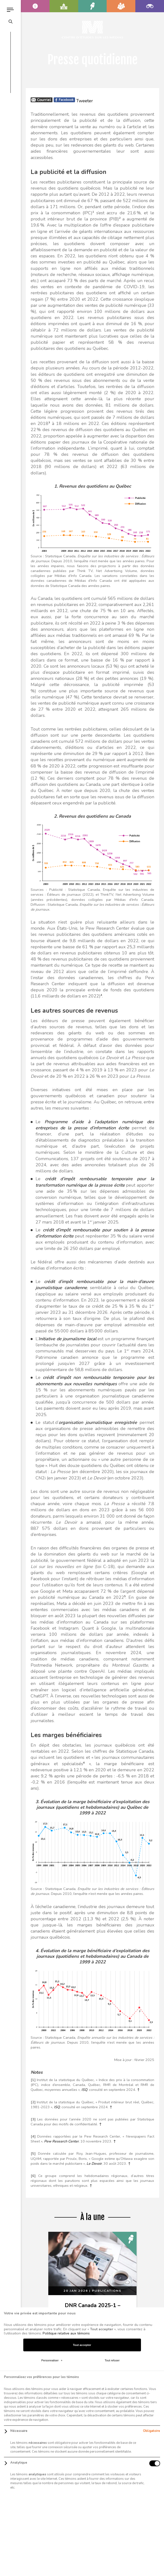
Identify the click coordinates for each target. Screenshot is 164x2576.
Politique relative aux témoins (66, 1655)
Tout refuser (112, 1682)
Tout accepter (82, 1667)
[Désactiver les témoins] (154, 1785)
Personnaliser (52, 1682)
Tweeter (84, 101)
